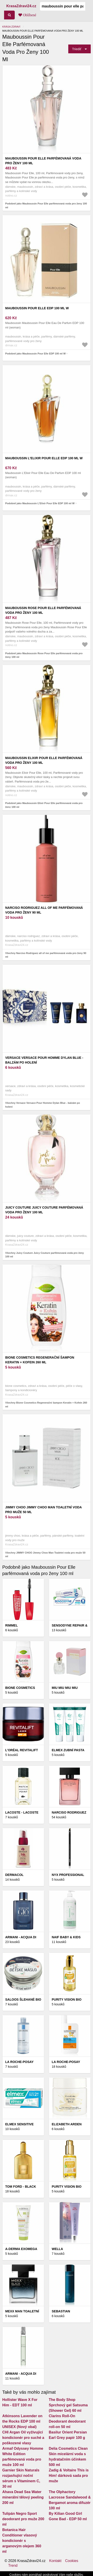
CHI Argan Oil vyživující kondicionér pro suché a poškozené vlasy (23, 2437)
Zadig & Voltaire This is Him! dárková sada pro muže (69, 2475)
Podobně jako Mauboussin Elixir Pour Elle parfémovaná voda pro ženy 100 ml (44, 805)
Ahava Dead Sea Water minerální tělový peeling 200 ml (23, 2497)
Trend (12, 2565)
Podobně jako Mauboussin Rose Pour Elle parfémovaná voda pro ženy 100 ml (44, 655)
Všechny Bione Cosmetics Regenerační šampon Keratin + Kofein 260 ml (46, 1404)
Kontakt (55, 2561)
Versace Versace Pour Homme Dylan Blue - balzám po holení (44, 1060)
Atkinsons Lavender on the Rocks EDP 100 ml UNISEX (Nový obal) (22, 2421)
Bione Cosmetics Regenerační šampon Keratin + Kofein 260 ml (39, 1360)
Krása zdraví (11, 26)
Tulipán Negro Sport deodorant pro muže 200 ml (23, 2519)
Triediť (76, 49)
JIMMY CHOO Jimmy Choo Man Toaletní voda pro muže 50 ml (43, 1509)
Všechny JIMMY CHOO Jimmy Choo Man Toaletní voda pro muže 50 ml (45, 1554)
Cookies (71, 2561)
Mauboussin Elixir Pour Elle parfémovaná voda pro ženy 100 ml (43, 760)
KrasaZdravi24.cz (21, 6)
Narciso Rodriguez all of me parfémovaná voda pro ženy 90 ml (44, 910)
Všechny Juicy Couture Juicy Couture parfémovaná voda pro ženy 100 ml (44, 1255)
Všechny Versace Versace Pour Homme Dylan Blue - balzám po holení (42, 1105)
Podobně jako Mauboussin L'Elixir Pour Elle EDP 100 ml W (40, 503)
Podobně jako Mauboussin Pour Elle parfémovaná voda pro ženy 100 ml (46, 205)
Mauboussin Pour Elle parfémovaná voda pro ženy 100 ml (43, 161)
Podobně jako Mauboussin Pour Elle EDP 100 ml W (35, 353)
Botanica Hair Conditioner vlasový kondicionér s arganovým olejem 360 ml (21, 2540)
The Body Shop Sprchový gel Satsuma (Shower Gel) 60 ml (68, 2405)
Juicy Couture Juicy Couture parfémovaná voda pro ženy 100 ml (44, 1210)
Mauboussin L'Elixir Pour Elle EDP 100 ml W (44, 458)
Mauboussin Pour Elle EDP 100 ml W (37, 308)
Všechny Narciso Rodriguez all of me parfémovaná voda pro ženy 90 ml (45, 955)
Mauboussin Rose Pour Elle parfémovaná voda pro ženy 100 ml (43, 610)
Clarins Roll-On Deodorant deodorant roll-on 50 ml (67, 2421)
